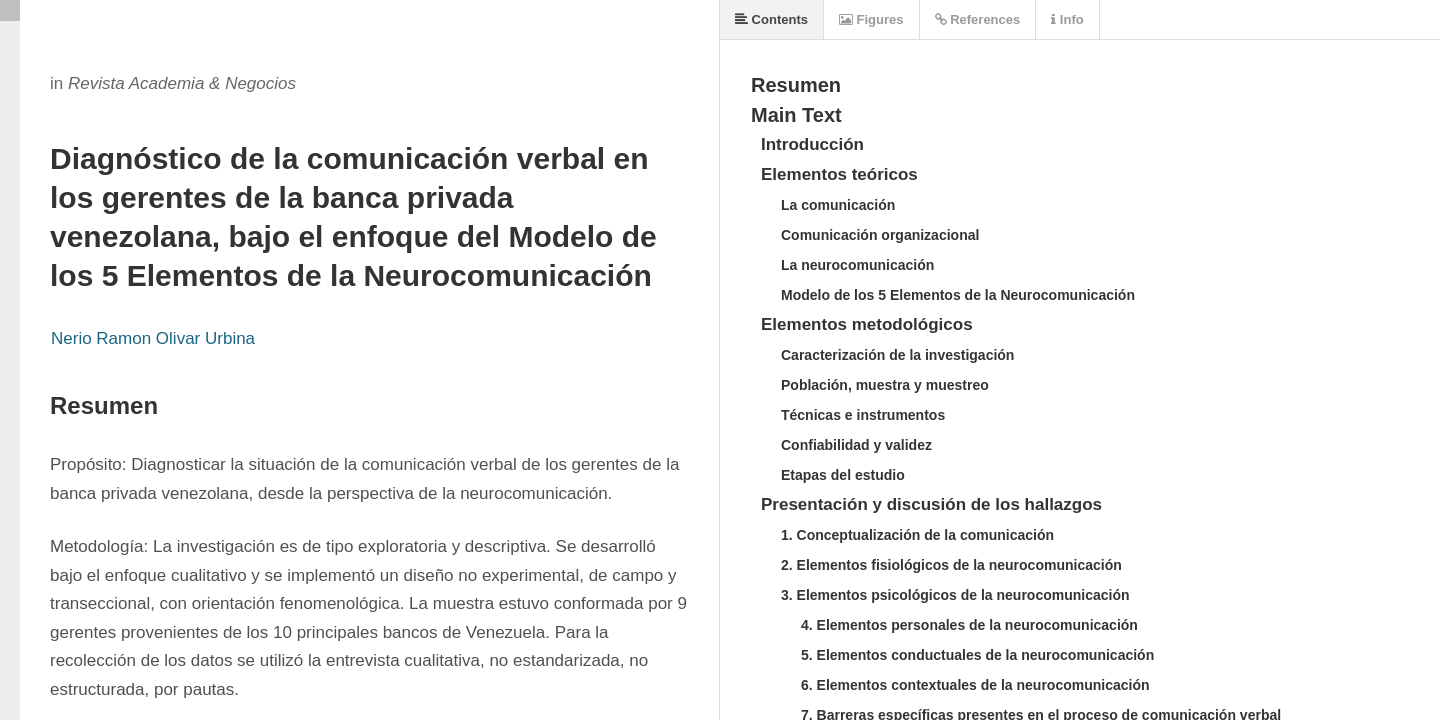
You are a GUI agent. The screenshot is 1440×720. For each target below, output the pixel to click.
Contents (771, 19)
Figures (871, 19)
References (978, 19)
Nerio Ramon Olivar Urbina (153, 338)
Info (1067, 19)
